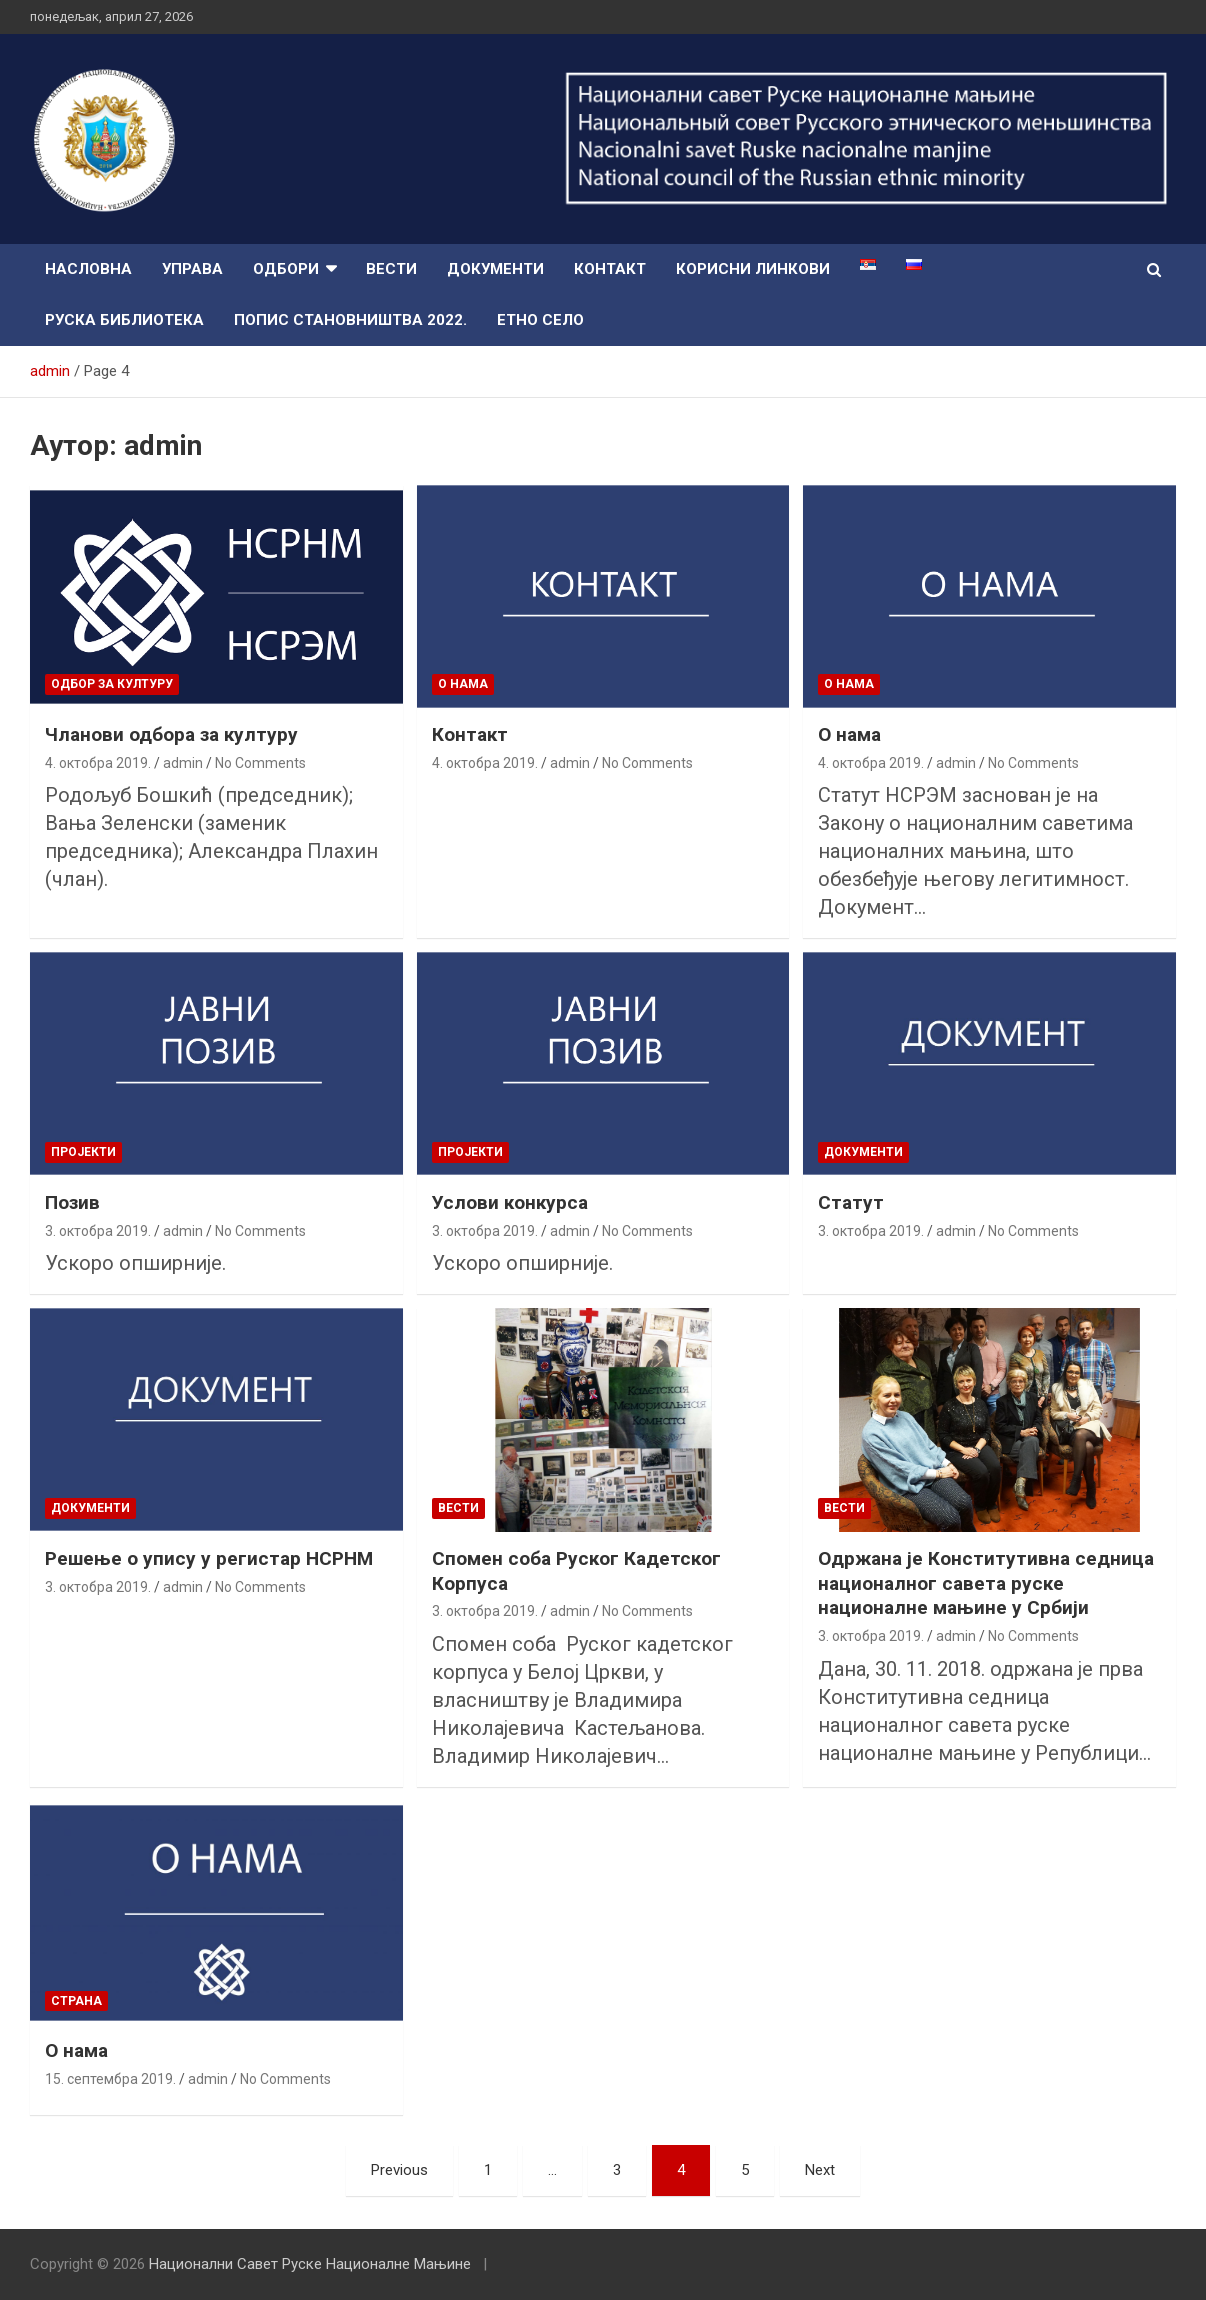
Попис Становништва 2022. (350, 320)
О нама (849, 734)
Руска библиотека (124, 320)
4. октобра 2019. (98, 763)
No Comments (260, 763)
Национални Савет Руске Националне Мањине (310, 2264)
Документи (495, 269)
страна (76, 2001)
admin (183, 763)
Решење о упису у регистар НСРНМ (209, 1558)
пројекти (83, 1152)
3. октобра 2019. (98, 1231)
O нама (463, 684)
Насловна (88, 269)
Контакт (610, 269)
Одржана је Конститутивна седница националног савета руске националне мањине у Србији (986, 1583)
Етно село (540, 320)
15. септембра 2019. (110, 2079)
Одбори (286, 269)
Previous (399, 2170)
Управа (192, 269)
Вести (391, 269)
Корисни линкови (753, 269)
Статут (851, 1202)
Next (820, 2170)
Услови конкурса (510, 1202)
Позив (72, 1202)
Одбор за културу (112, 684)
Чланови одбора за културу (171, 734)
